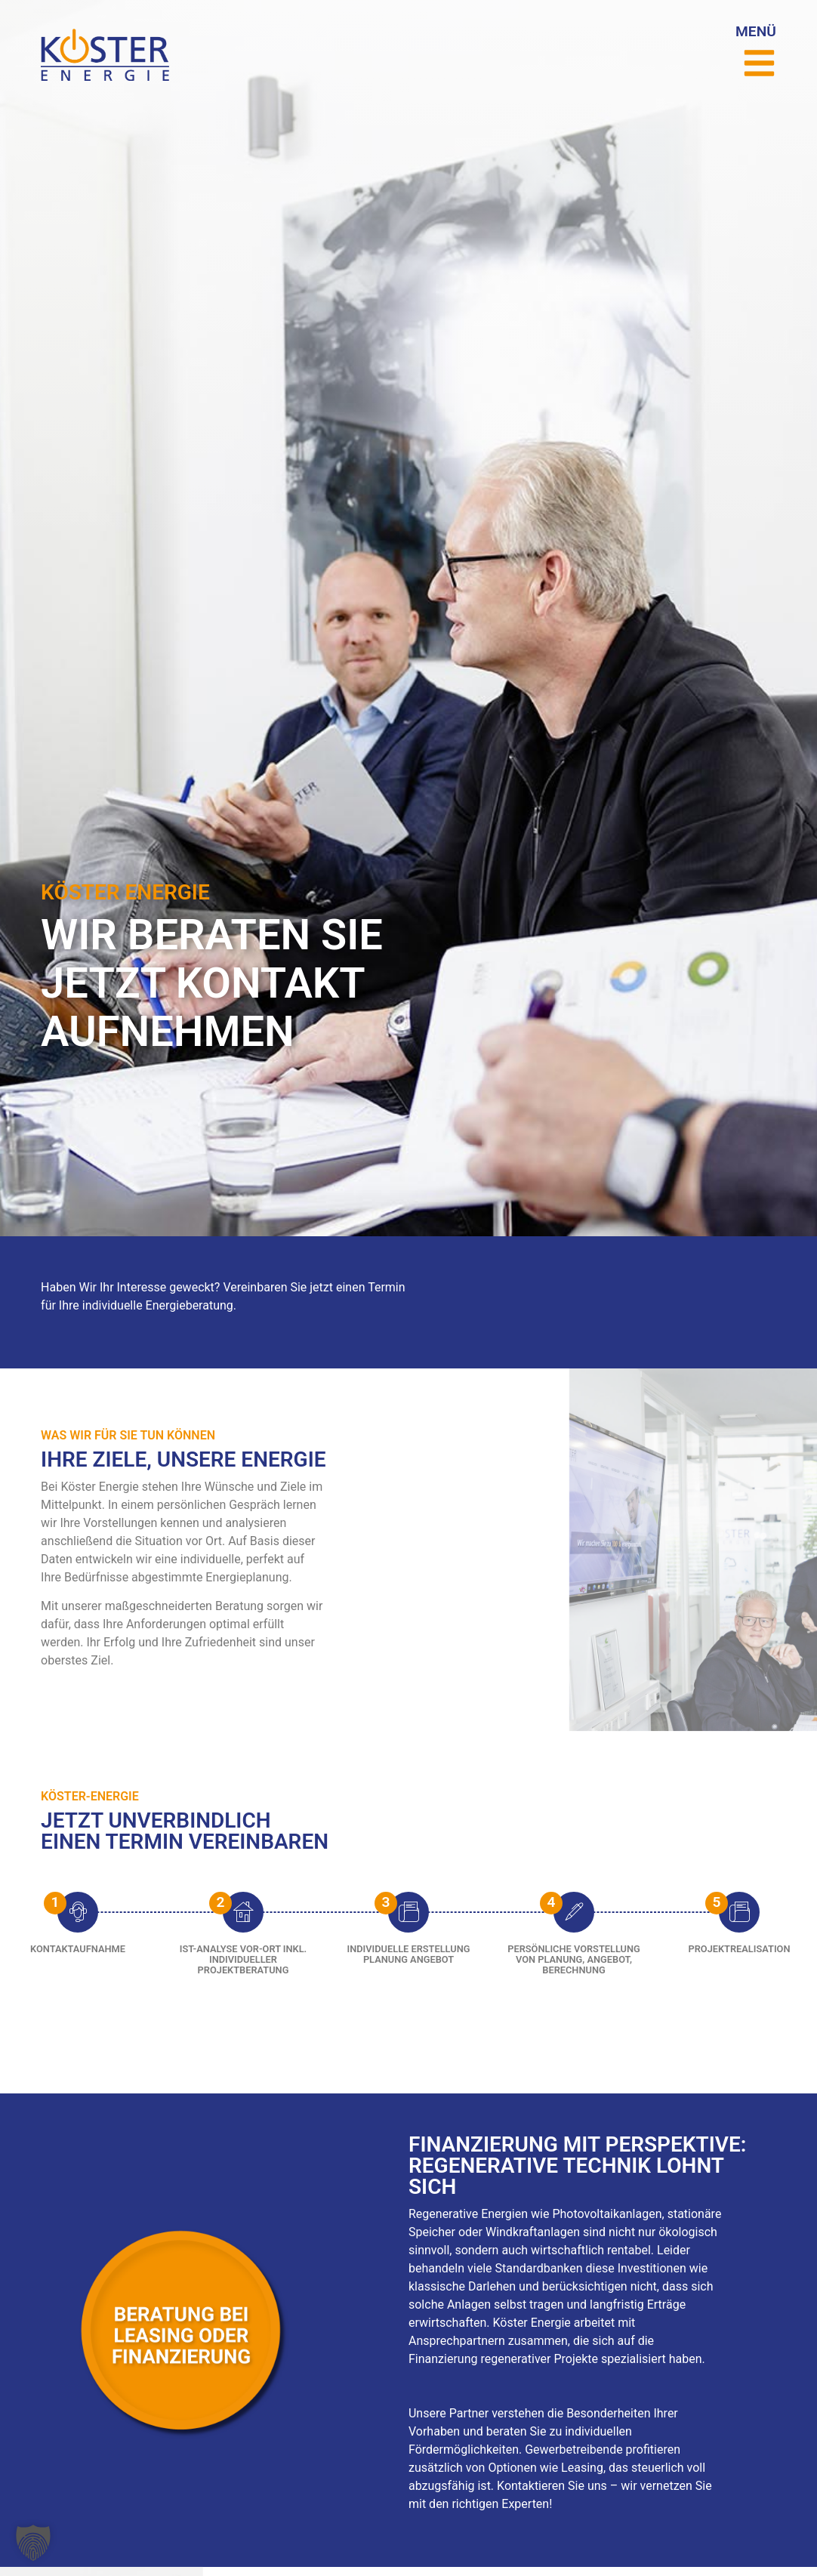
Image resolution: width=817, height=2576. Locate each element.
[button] (33, 2543)
